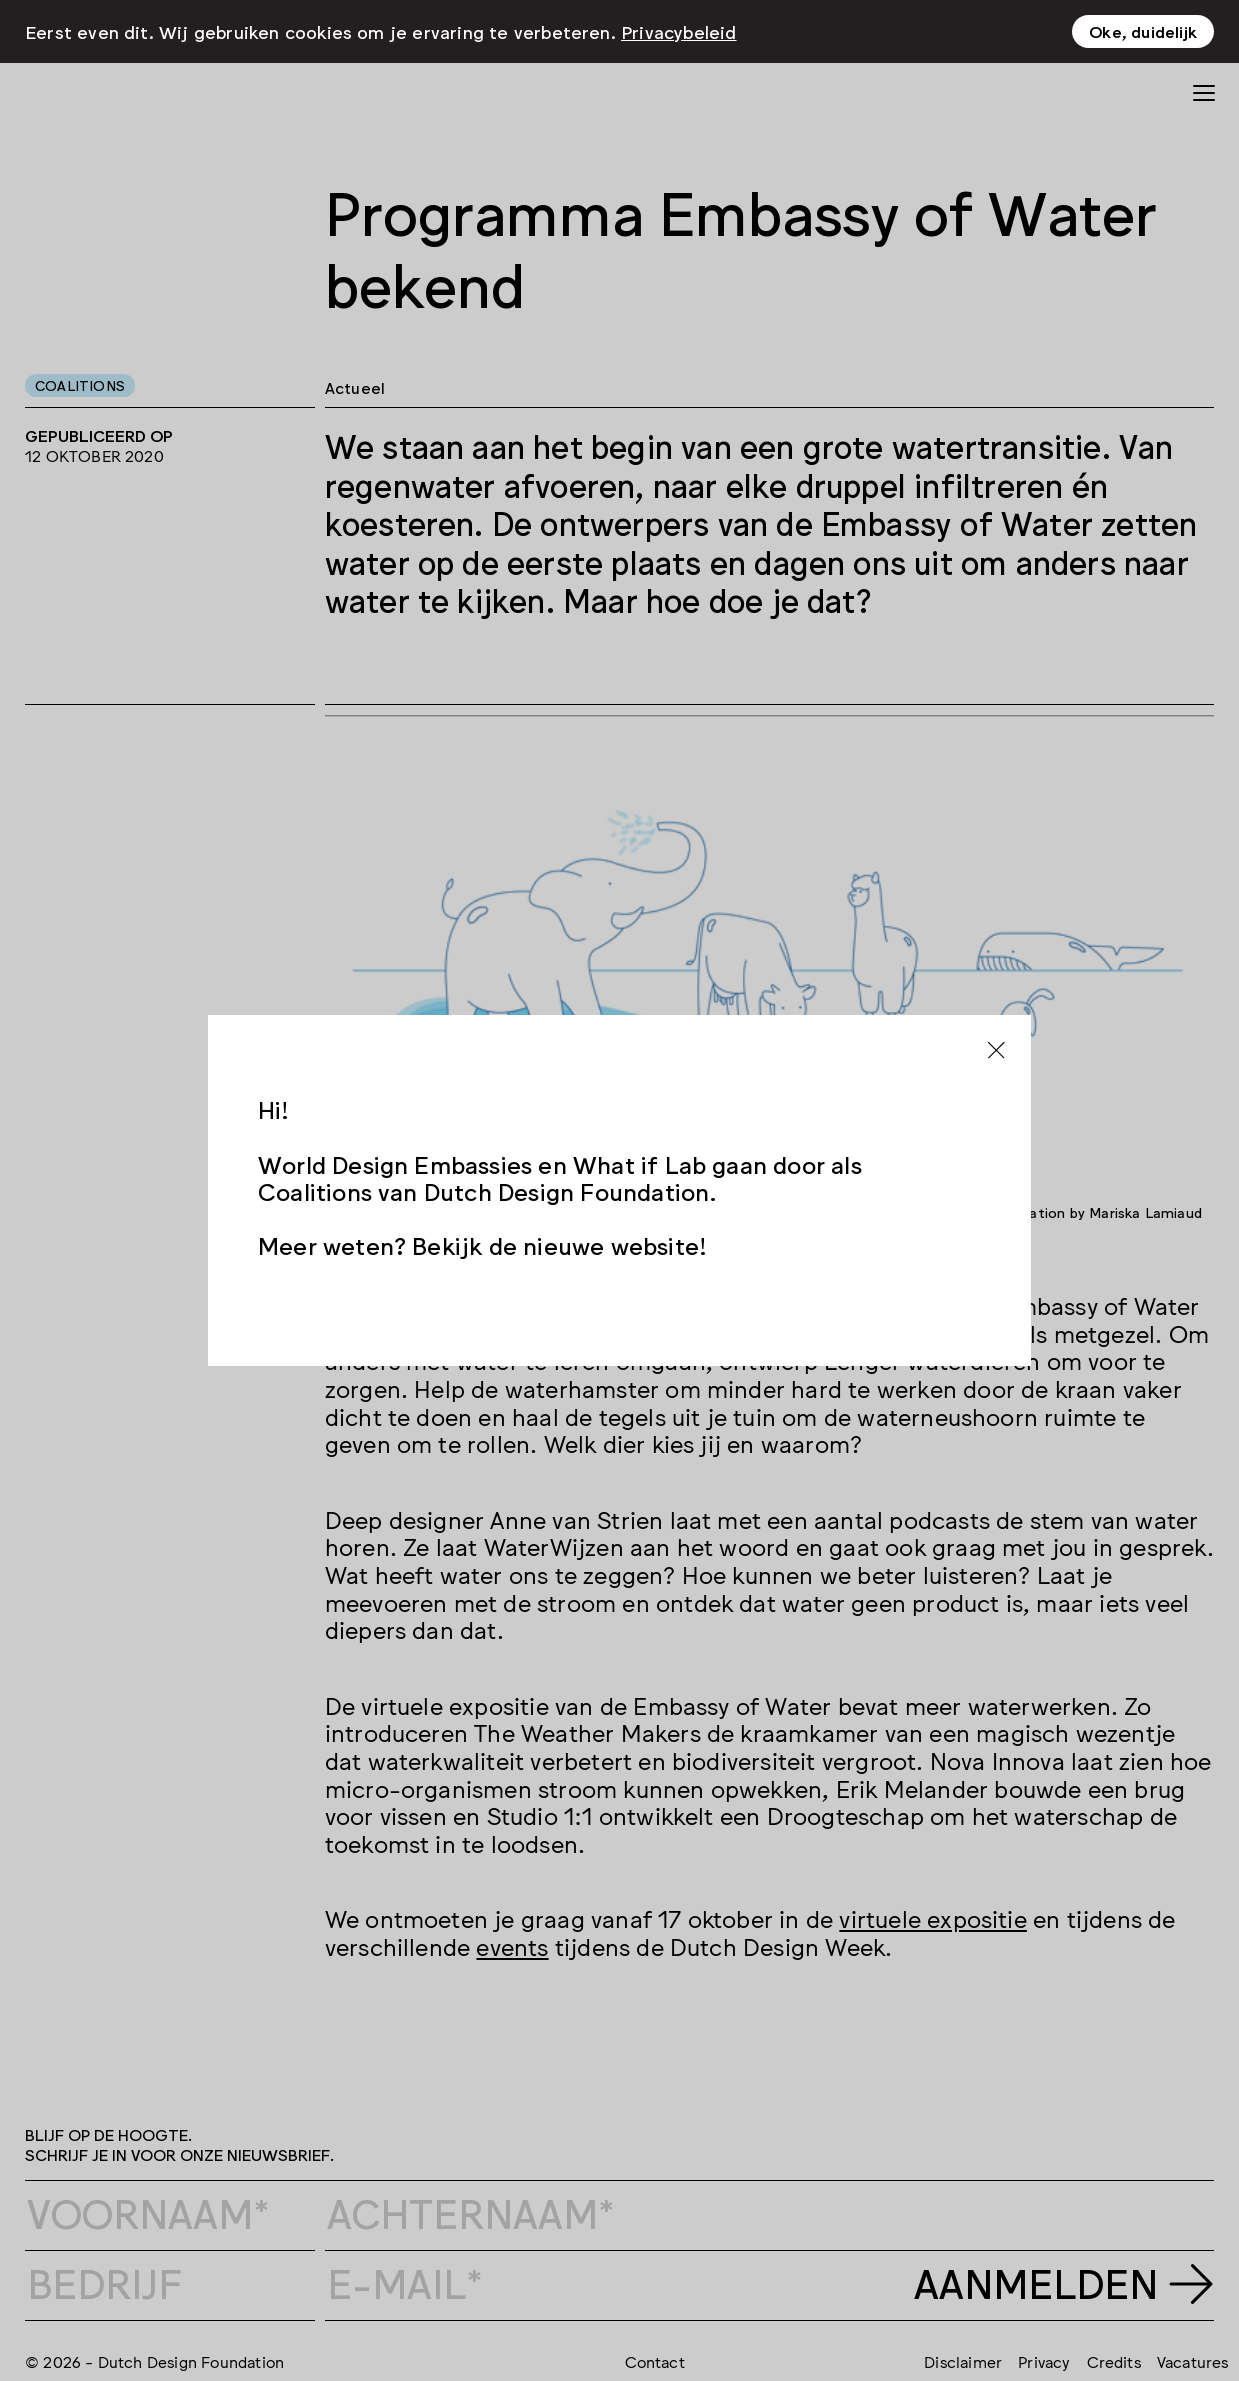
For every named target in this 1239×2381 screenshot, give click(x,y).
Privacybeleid (679, 31)
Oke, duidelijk (1143, 31)
